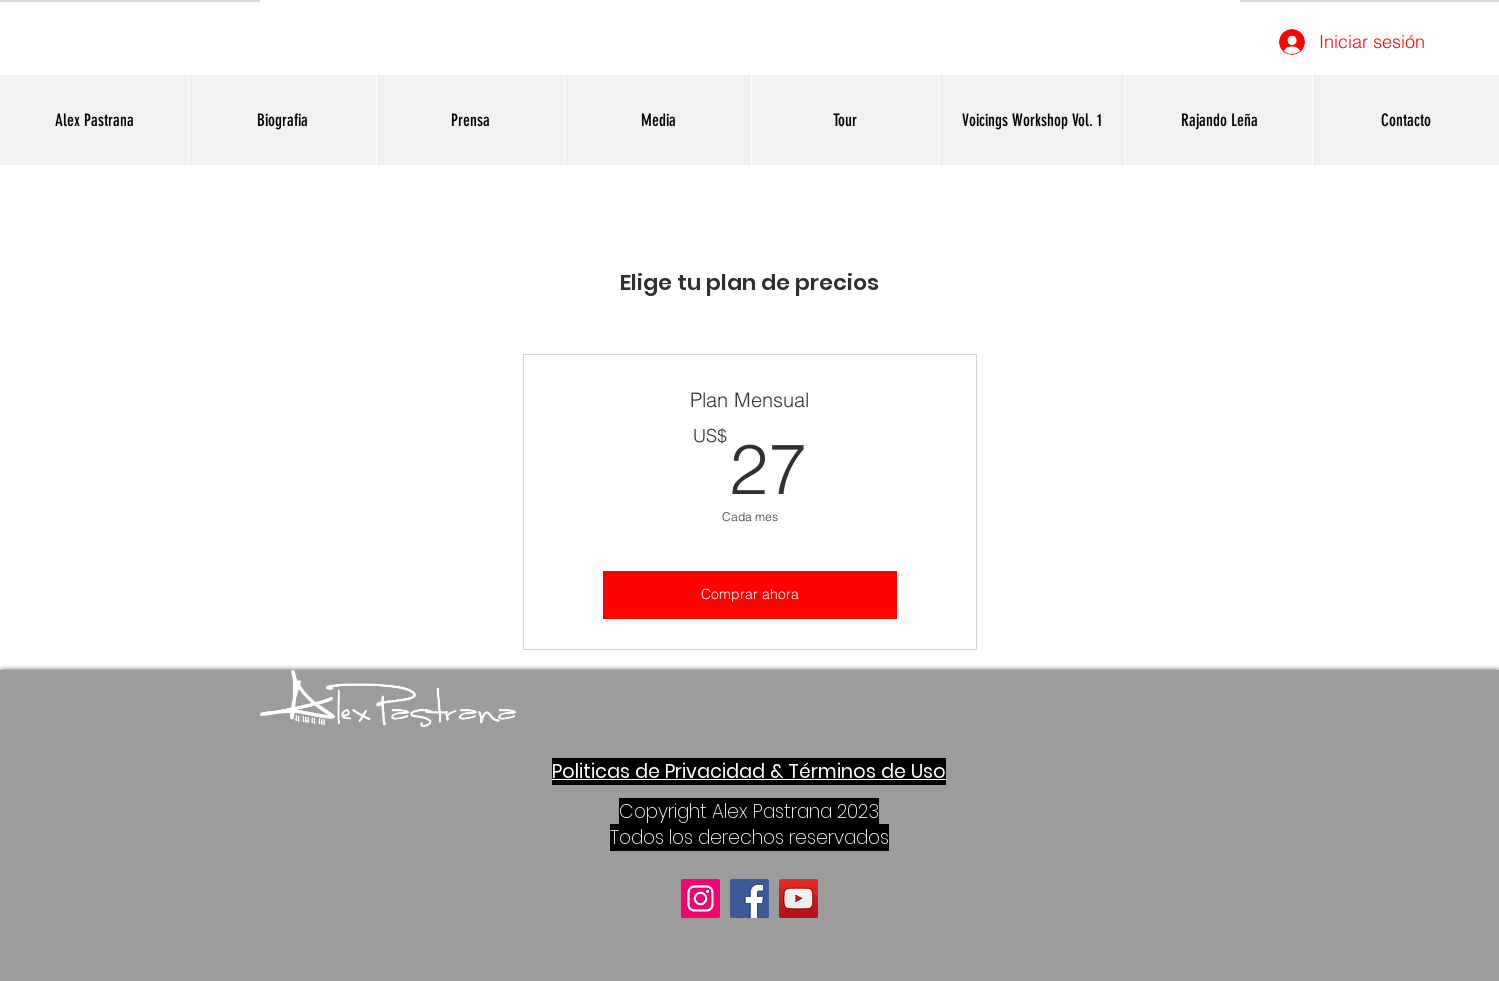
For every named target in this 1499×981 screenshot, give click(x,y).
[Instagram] (700, 898)
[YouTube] (798, 898)
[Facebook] (749, 898)
